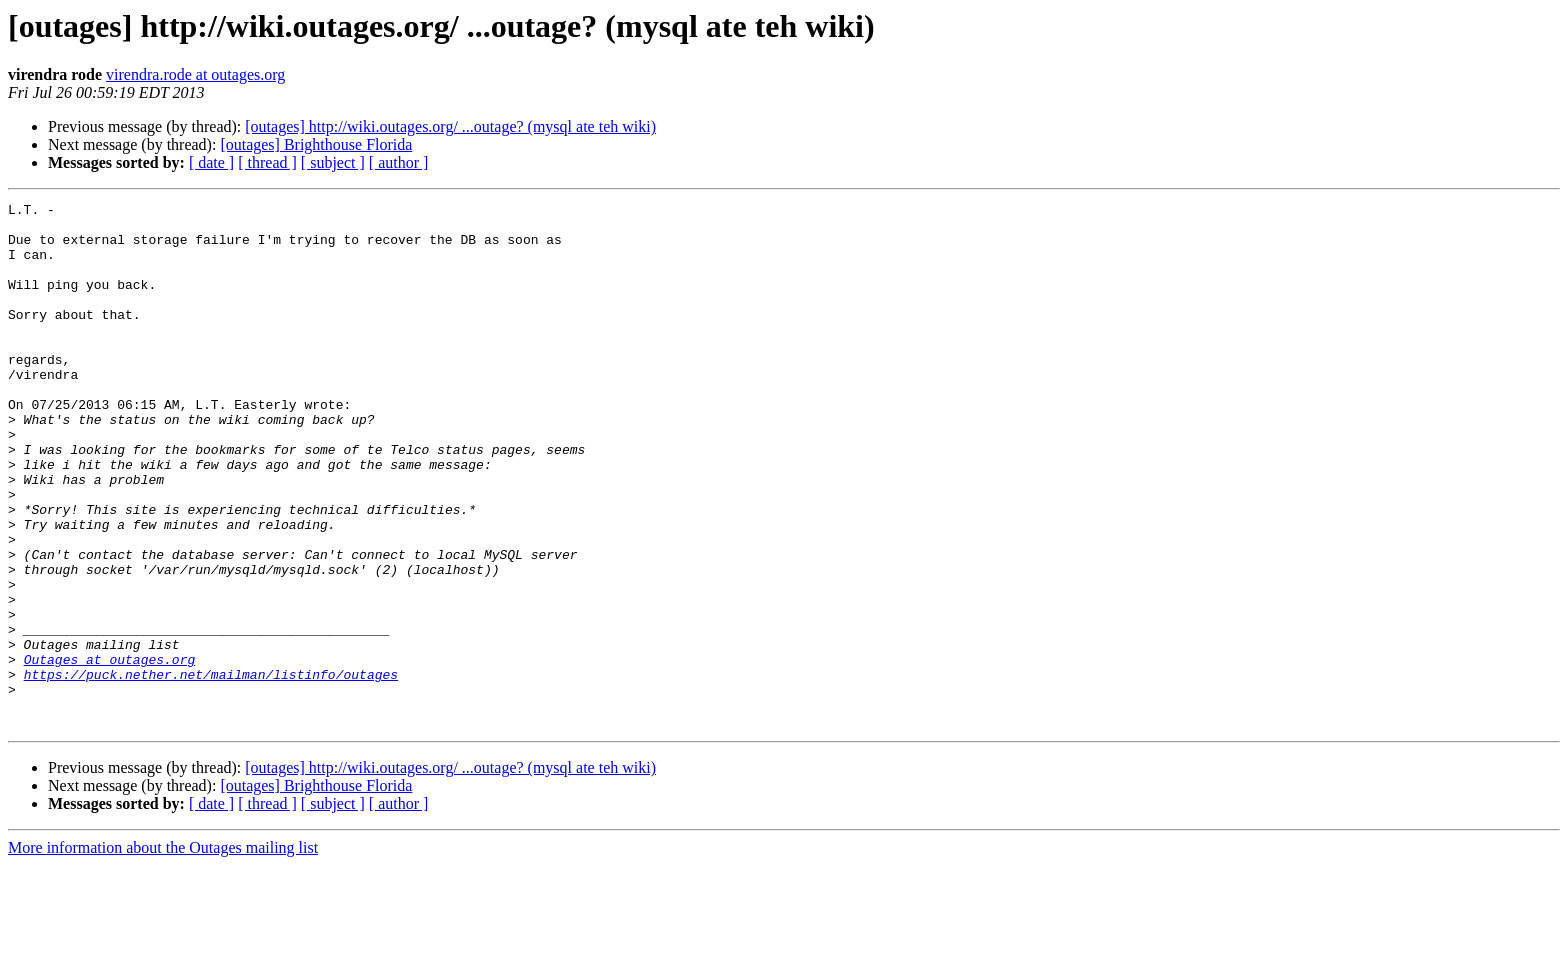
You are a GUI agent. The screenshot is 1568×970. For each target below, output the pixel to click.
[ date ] (211, 162)
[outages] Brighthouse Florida (316, 144)
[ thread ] (267, 162)
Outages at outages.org (110, 752)
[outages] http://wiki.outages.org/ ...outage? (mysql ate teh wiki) (450, 126)
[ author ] (399, 162)
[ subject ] (333, 162)
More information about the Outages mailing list (163, 952)
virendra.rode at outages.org (195, 74)
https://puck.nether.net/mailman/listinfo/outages (211, 770)
